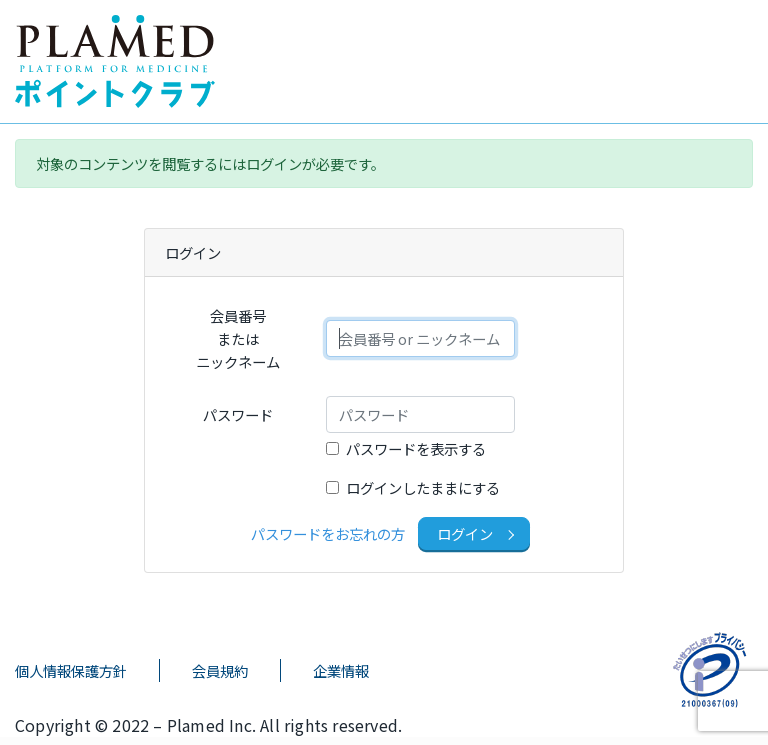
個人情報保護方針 (71, 670)
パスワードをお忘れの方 (328, 533)
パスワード (238, 414)
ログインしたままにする (423, 487)
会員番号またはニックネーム (238, 338)
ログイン (466, 533)
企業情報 (341, 670)
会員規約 (220, 670)
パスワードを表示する (416, 448)
